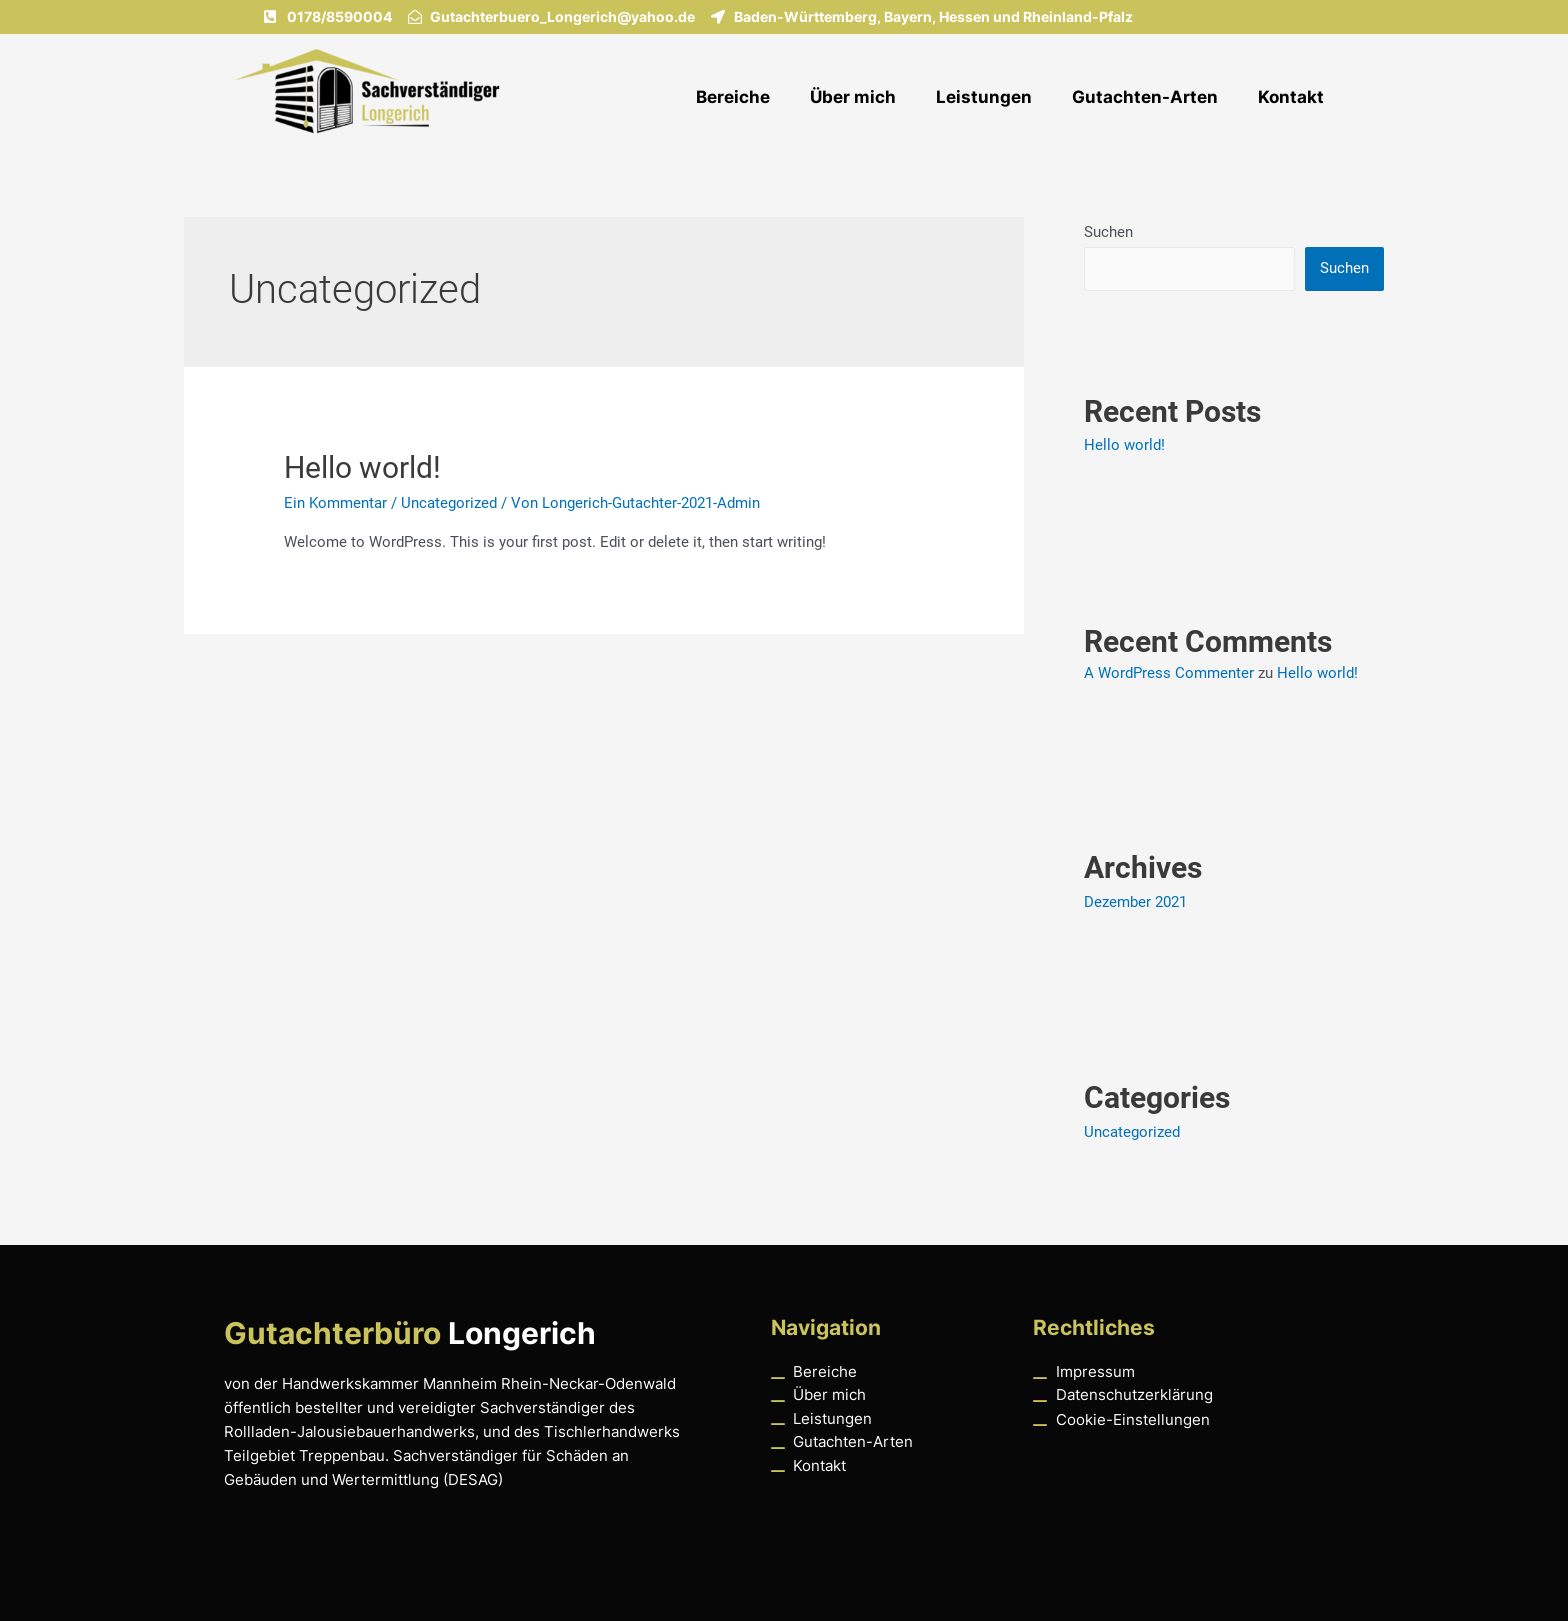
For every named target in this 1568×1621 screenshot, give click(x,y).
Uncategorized (449, 503)
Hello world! (362, 467)
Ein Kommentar (335, 503)
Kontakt (1291, 97)
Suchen (1108, 232)
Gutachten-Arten (1145, 97)
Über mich (853, 97)
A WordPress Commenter (1169, 673)
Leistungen (984, 97)
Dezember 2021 (1135, 901)
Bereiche (733, 97)
